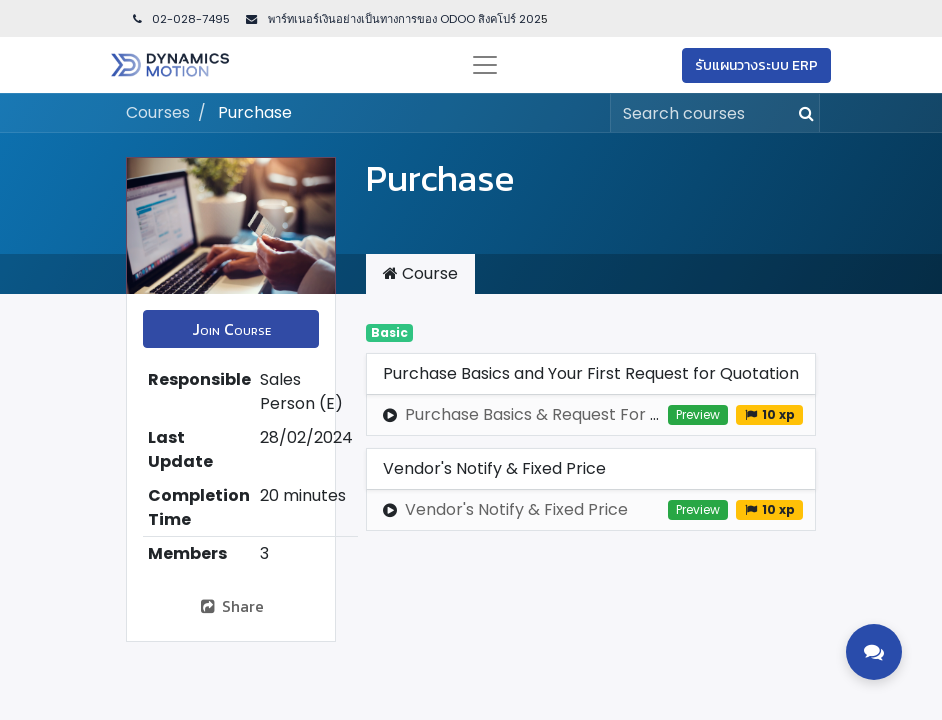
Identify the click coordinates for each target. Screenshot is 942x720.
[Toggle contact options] (874, 652)
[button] (231, 329)
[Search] (802, 113)
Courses (158, 112)
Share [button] (231, 606)
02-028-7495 (180, 19)
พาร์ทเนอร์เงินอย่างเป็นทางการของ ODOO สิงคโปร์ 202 (403, 19)
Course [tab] (420, 273)
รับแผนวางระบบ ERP (756, 65)
